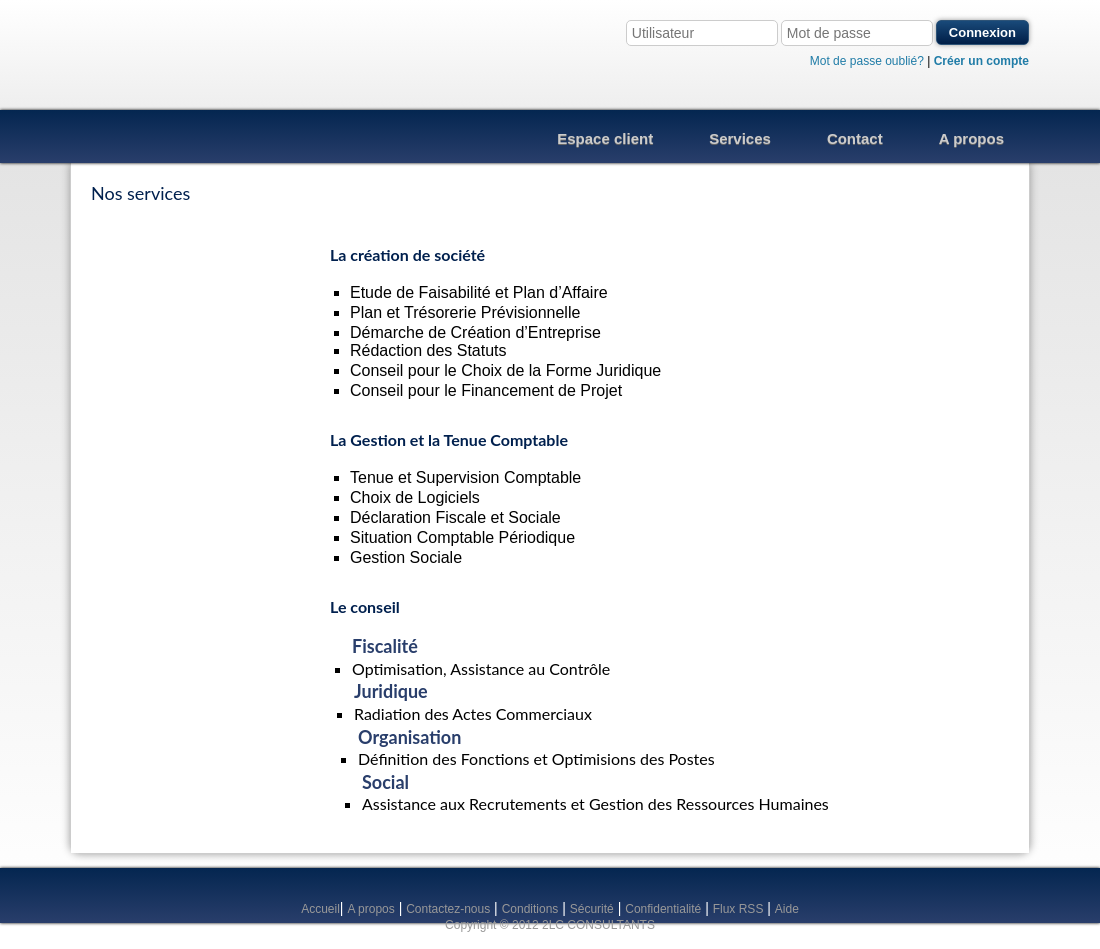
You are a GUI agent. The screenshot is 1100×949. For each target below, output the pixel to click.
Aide (787, 909)
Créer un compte (981, 61)
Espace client (605, 138)
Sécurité (592, 909)
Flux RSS (738, 909)
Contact (855, 138)
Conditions (530, 909)
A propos (971, 138)
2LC (176, 55)
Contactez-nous (448, 909)
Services (740, 138)
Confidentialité (663, 909)
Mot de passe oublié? (867, 61)
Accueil (320, 909)
